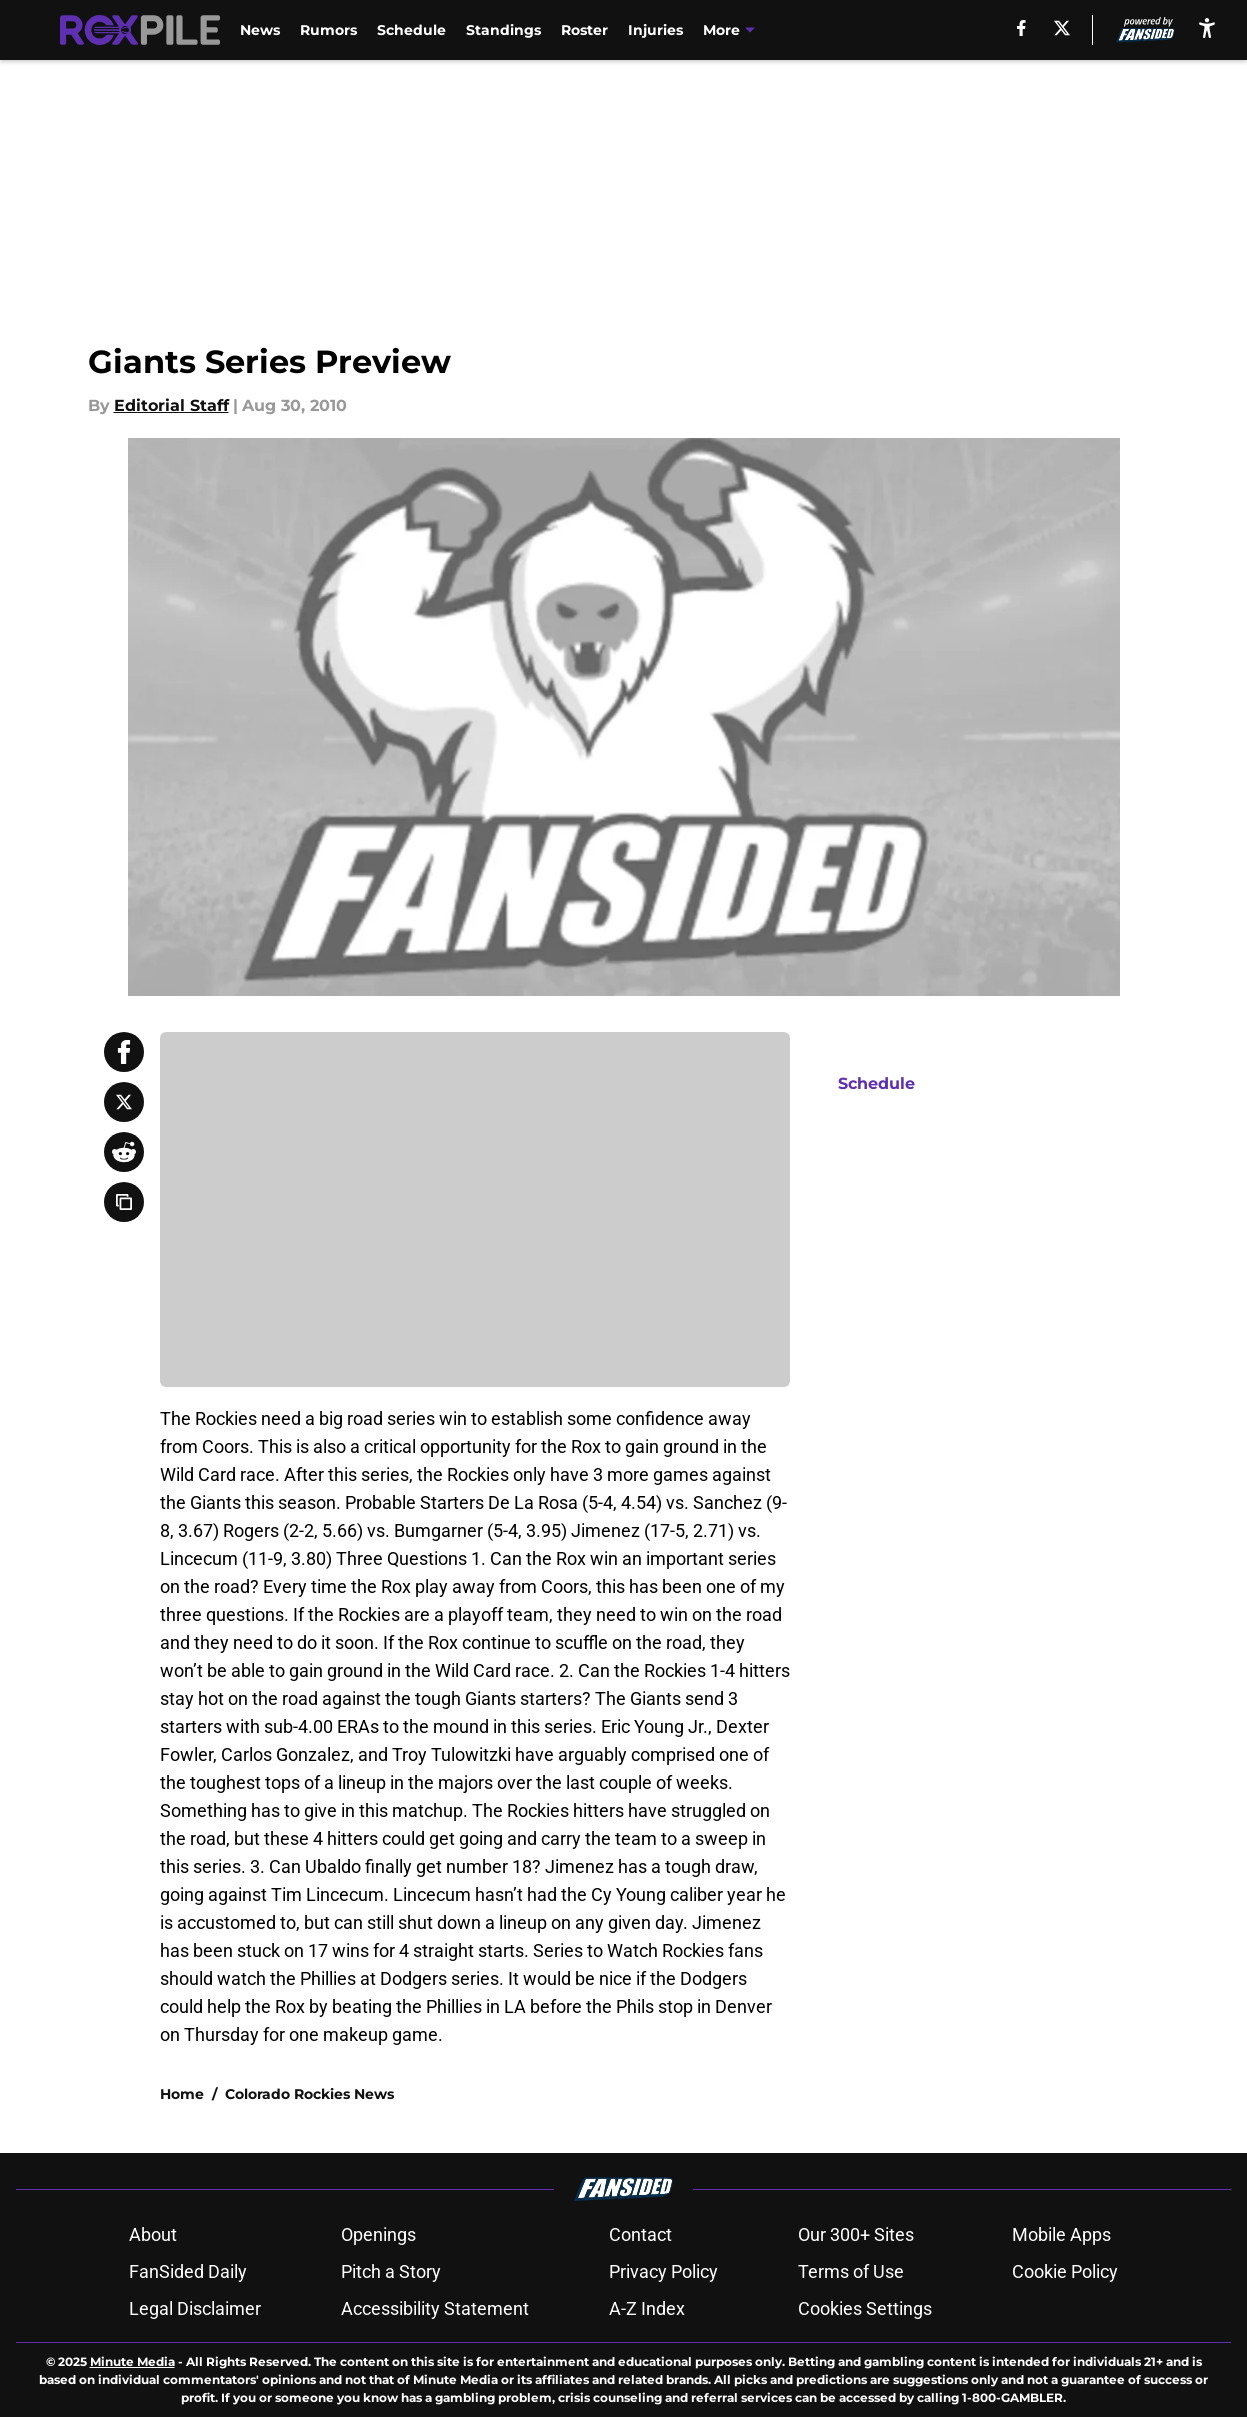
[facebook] (1021, 28)
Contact (640, 2234)
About (153, 2234)
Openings (378, 2234)
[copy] (124, 1202)
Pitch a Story (391, 2271)
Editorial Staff (171, 405)
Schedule (411, 30)
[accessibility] (1207, 27)
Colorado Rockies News (309, 2094)
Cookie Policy (1065, 2271)
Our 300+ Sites (856, 2234)
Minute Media (132, 2361)
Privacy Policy (663, 2271)
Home (182, 2094)
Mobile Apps (1061, 2234)
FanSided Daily (188, 2271)
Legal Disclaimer (195, 2308)
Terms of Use (851, 2271)
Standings (503, 30)
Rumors (328, 30)
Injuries (655, 30)
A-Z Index (647, 2308)
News (260, 30)
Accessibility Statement (435, 2308)
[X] (1062, 28)
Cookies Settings (865, 2308)
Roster (584, 30)
